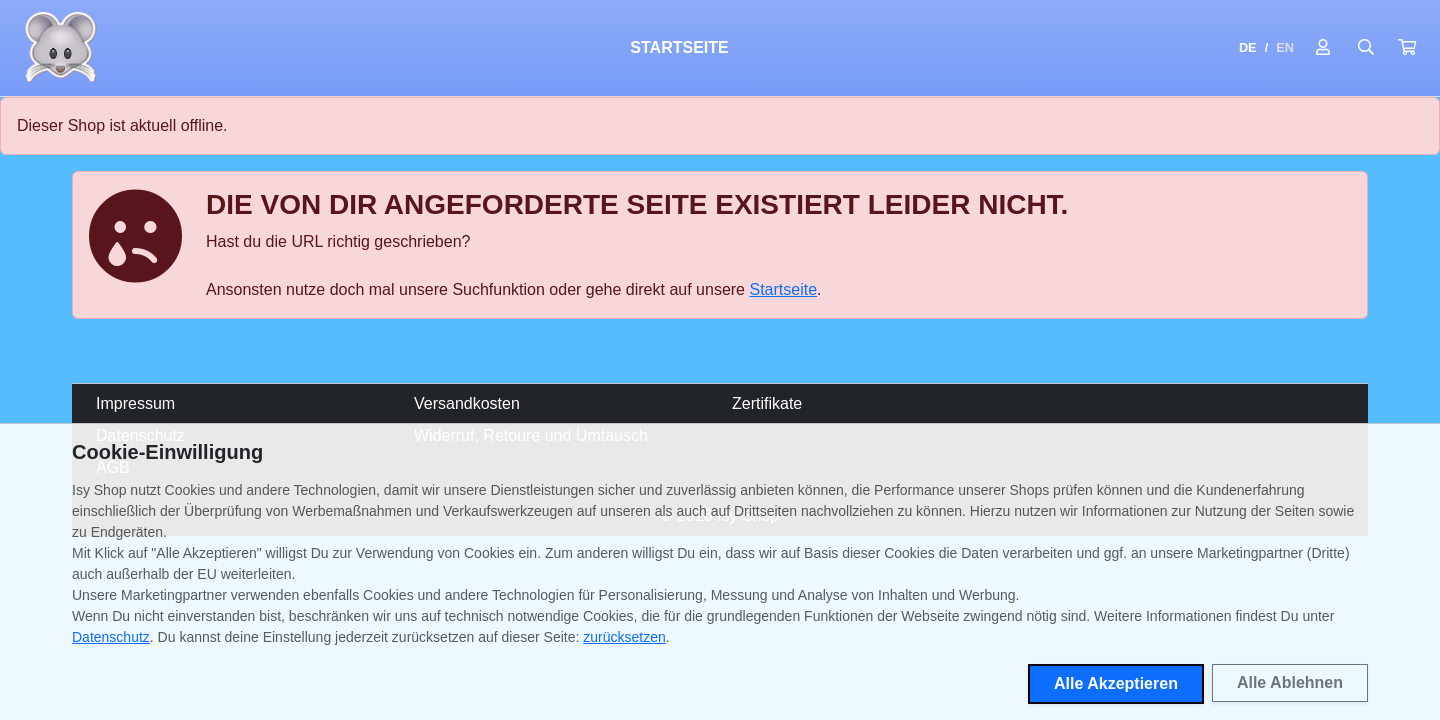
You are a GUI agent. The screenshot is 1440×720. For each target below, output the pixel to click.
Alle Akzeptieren (1116, 683)
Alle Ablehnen (1290, 682)
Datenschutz (111, 637)
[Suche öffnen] (1366, 48)
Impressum (135, 403)
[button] (1407, 48)
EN (1285, 47)
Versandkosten (467, 403)
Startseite (679, 47)
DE (1248, 47)
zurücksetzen (624, 637)
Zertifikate (767, 403)
